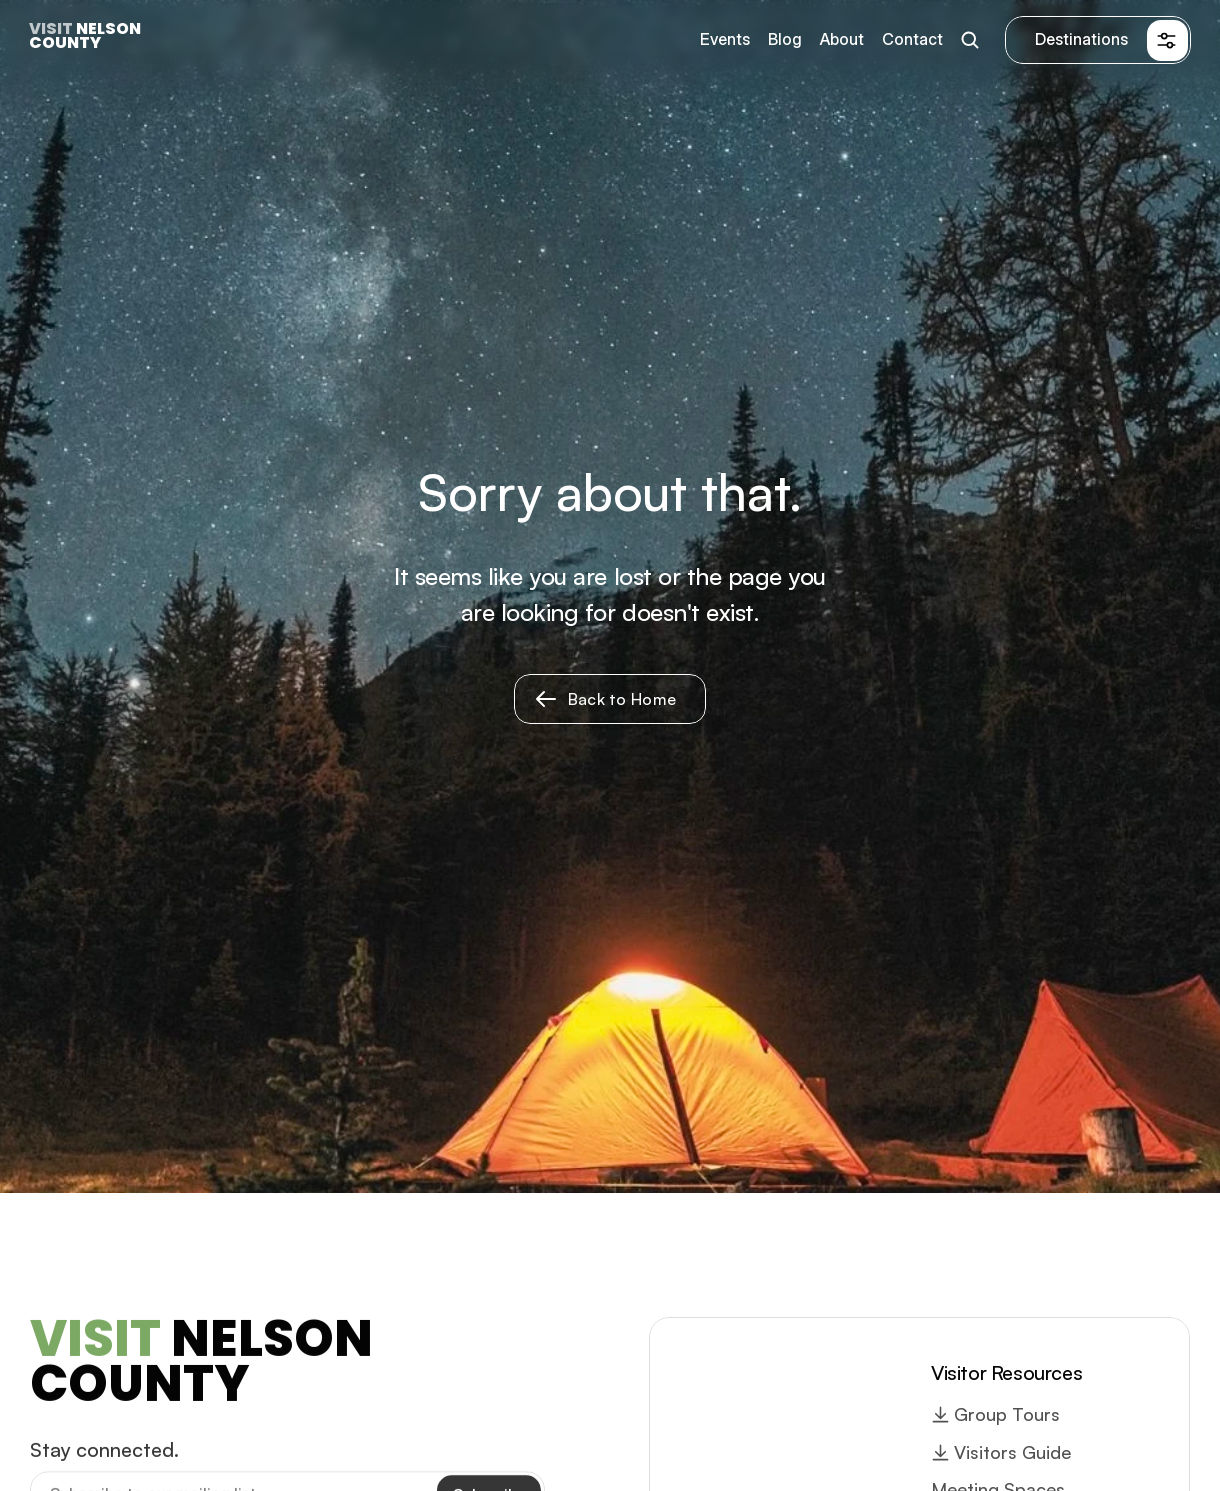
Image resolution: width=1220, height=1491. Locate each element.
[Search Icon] (969, 40)
